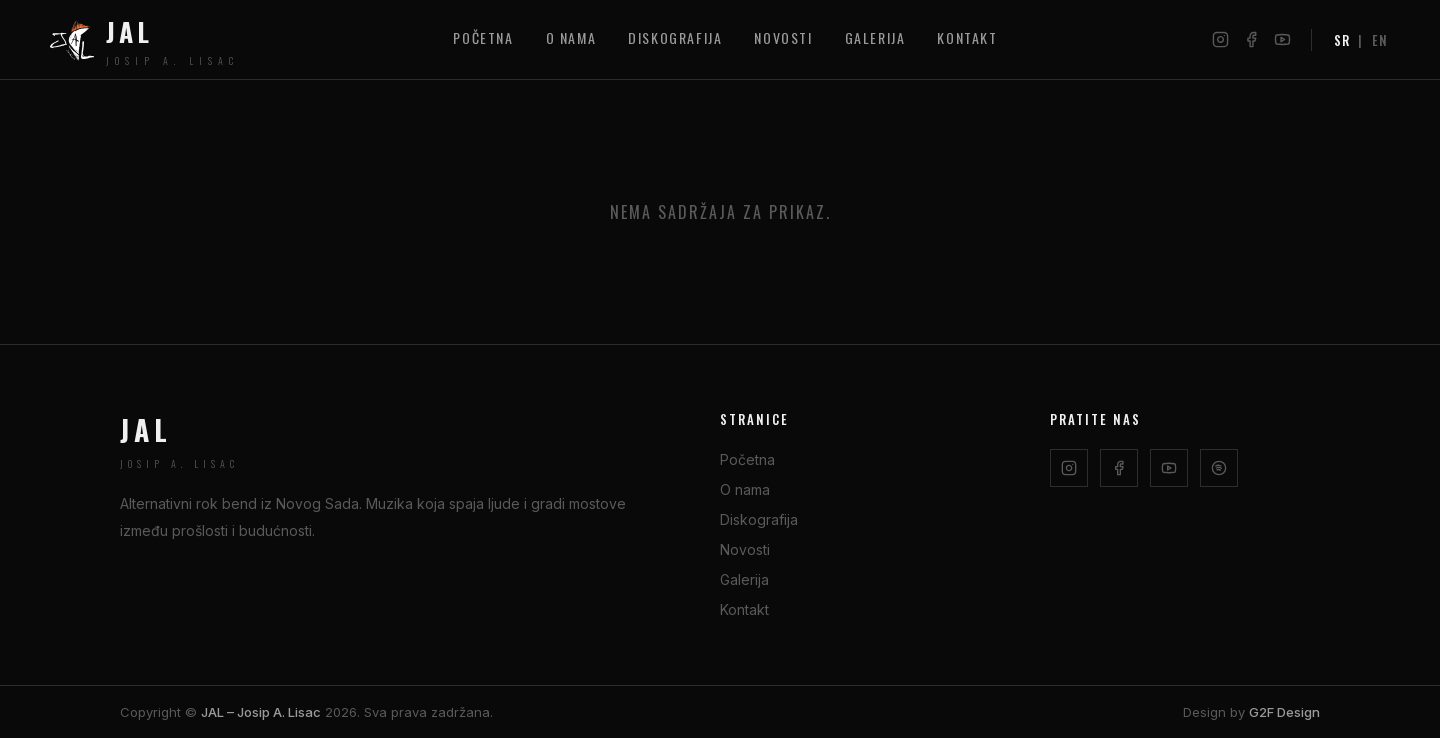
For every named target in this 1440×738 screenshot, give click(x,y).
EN (1380, 40)
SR (1342, 40)
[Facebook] (1251, 39)
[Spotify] (1219, 468)
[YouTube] (1282, 39)
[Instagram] (1220, 39)
